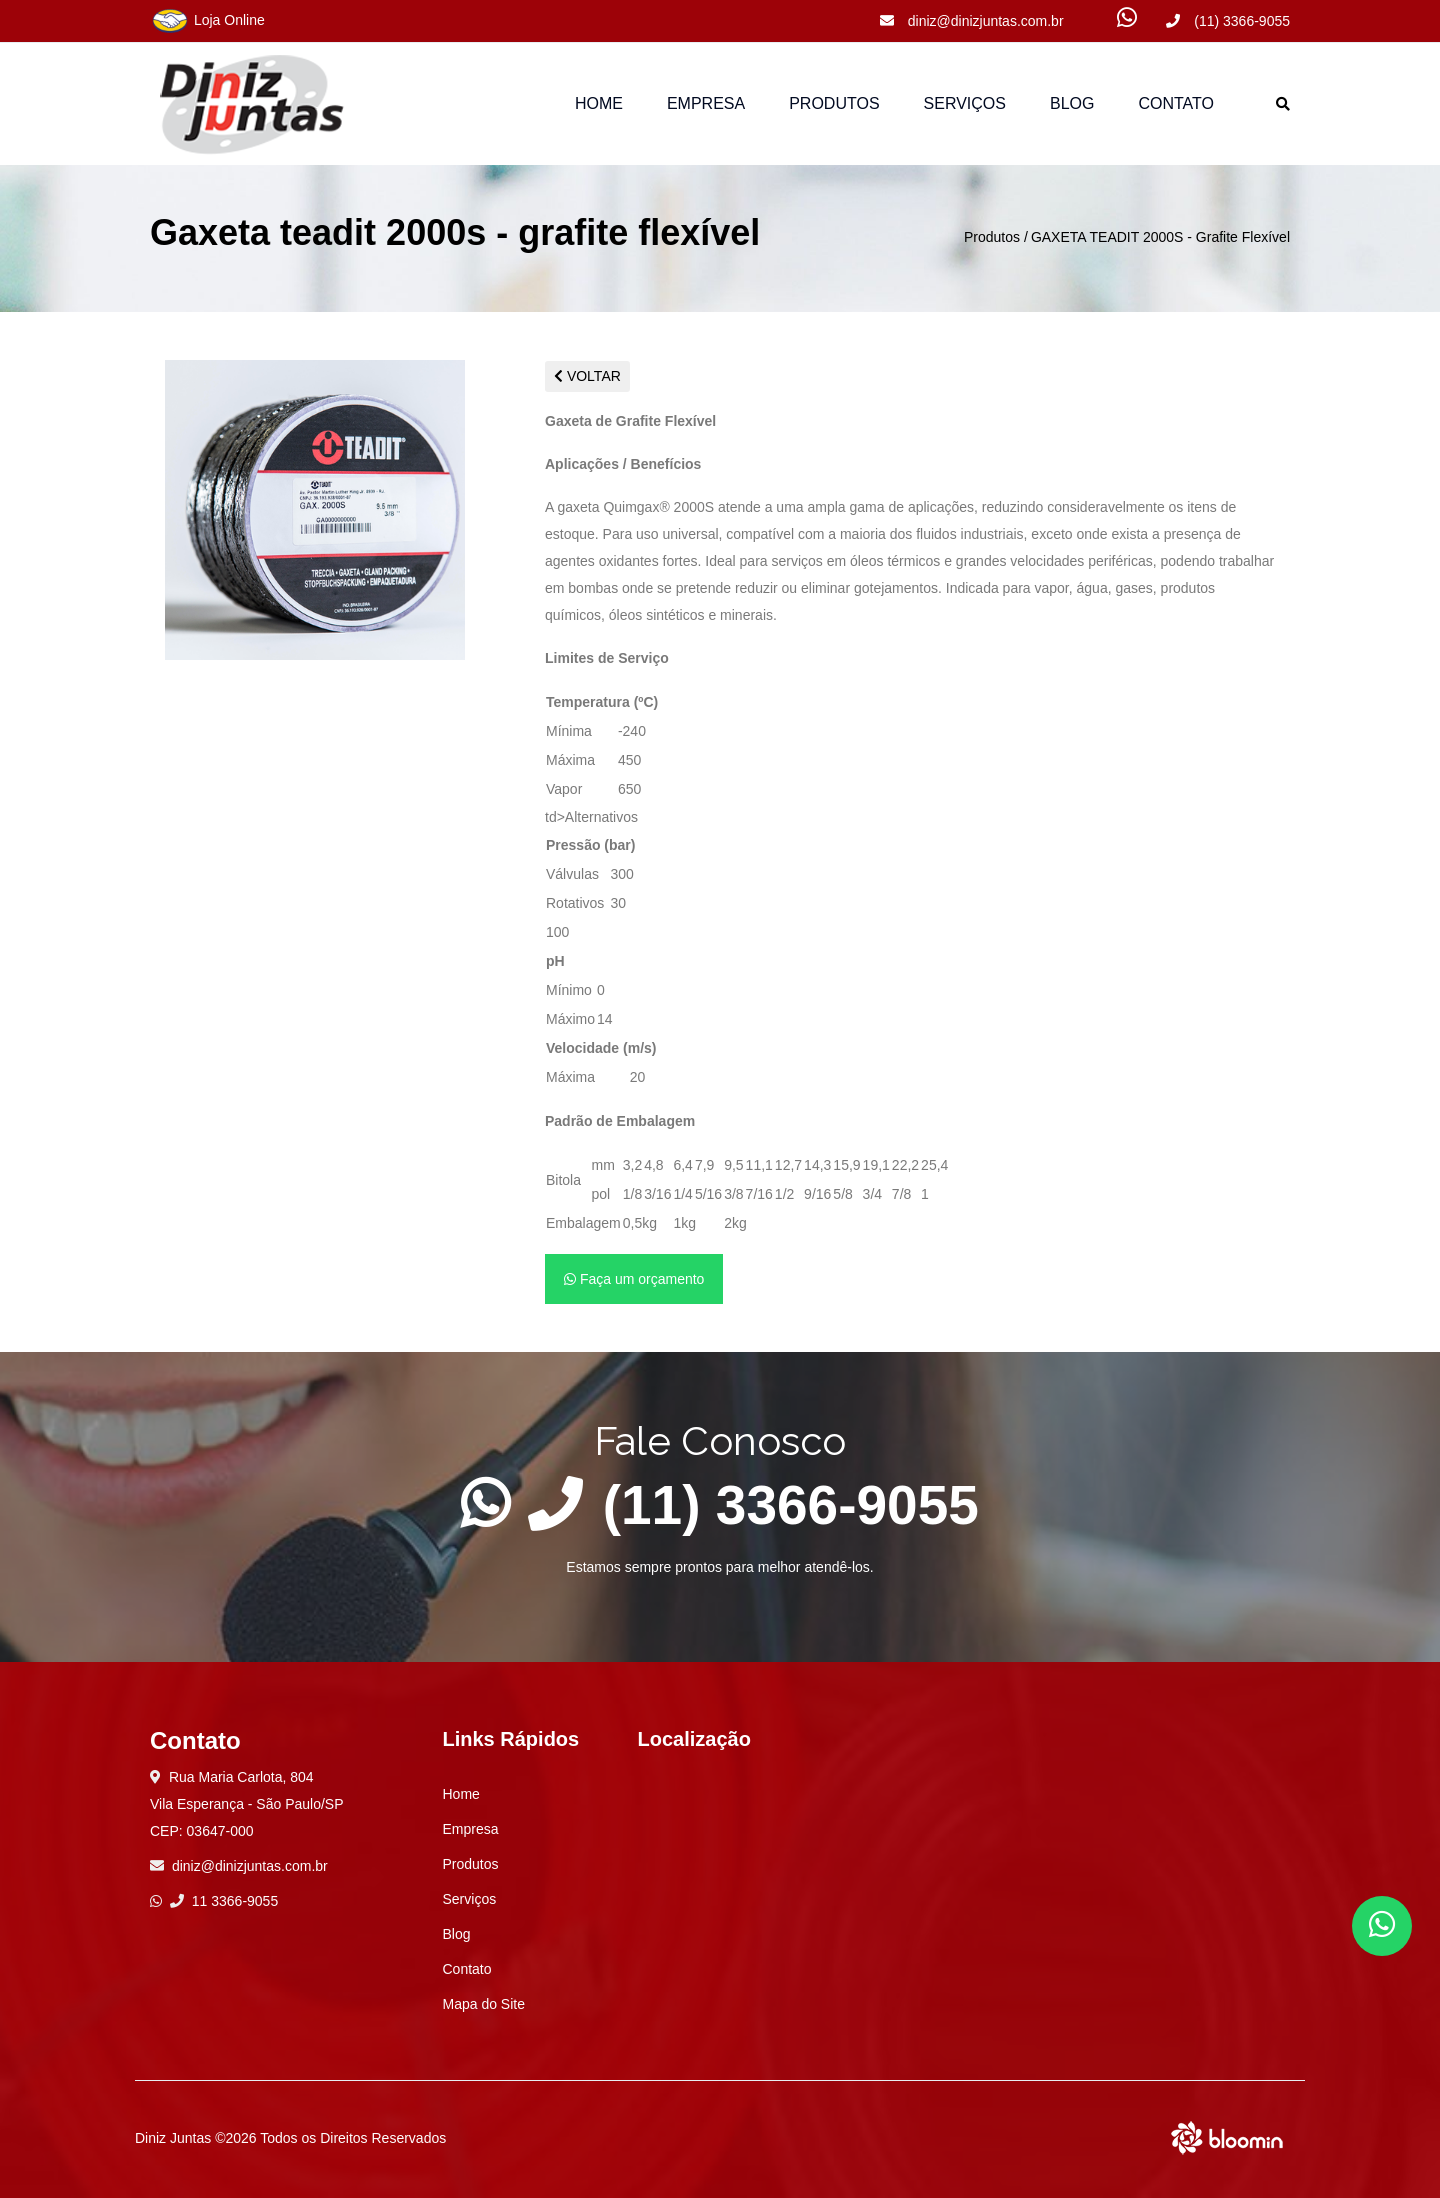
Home (599, 103)
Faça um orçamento (634, 1279)
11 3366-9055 (224, 1901)
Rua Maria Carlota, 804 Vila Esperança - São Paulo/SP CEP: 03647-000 (247, 1804)
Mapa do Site (484, 2004)
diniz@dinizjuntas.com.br (972, 21)
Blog (1072, 103)
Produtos (992, 237)
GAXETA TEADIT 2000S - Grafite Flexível (1160, 237)
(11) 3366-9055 (1228, 21)
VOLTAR (587, 376)
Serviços (965, 103)
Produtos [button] (834, 103)
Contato (1176, 103)
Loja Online (207, 21)
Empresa (706, 103)
